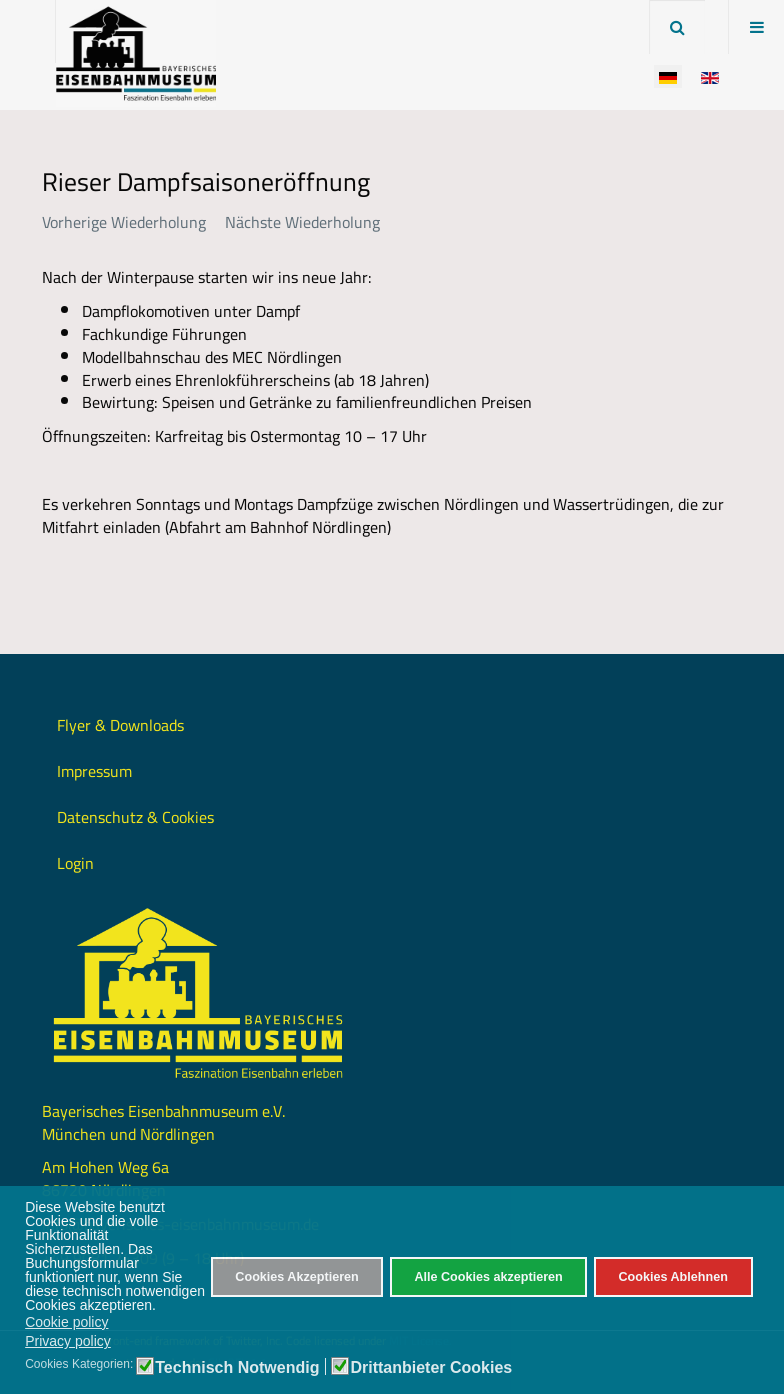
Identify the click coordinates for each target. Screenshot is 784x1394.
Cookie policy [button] (66, 1322)
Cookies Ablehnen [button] (672, 1277)
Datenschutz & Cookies (135, 817)
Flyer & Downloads (120, 725)
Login (75, 863)
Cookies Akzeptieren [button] (296, 1277)
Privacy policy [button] (68, 1341)
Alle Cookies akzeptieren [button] (488, 1277)
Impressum (94, 771)
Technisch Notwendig (237, 1368)
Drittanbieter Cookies (431, 1368)
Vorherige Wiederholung (124, 222)
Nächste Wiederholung (302, 222)
